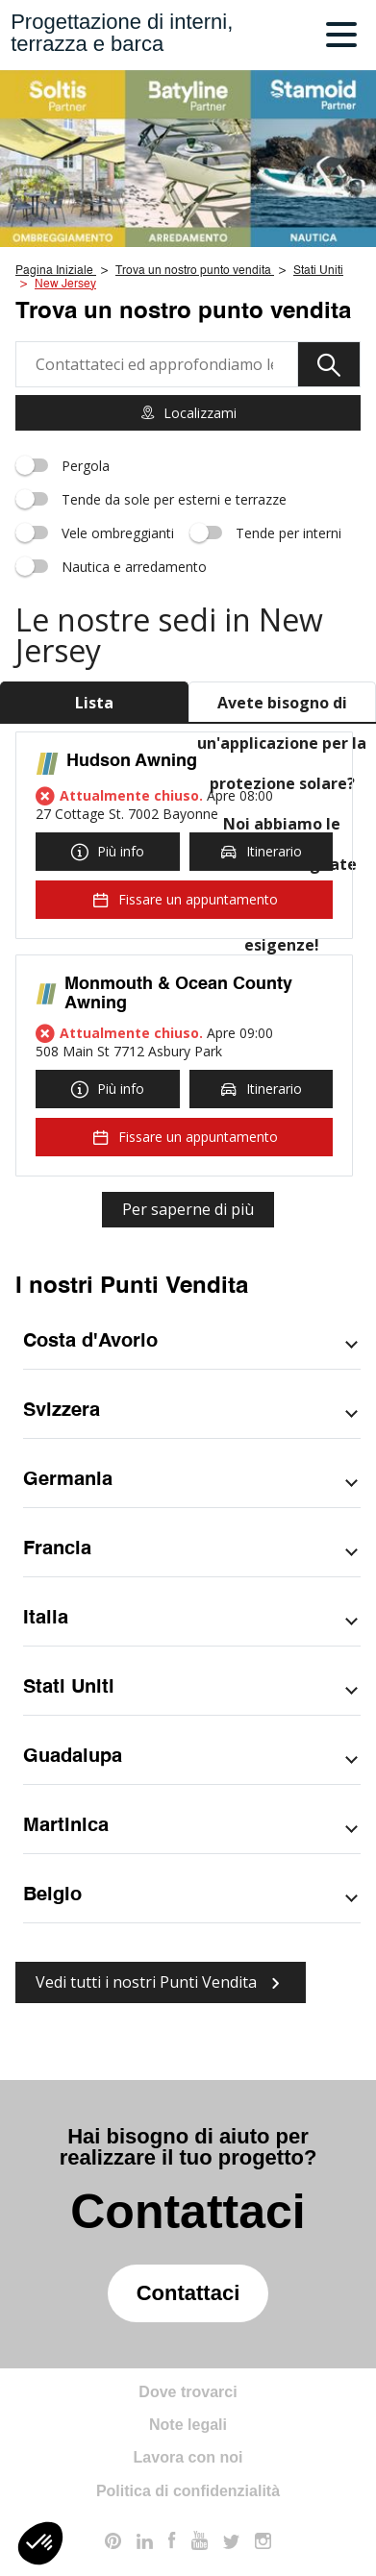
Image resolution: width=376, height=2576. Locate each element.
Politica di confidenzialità (188, 2491)
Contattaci (188, 2293)
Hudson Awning (131, 761)
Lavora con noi (188, 2457)
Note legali (188, 2424)
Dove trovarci (187, 2392)
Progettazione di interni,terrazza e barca (122, 33)
